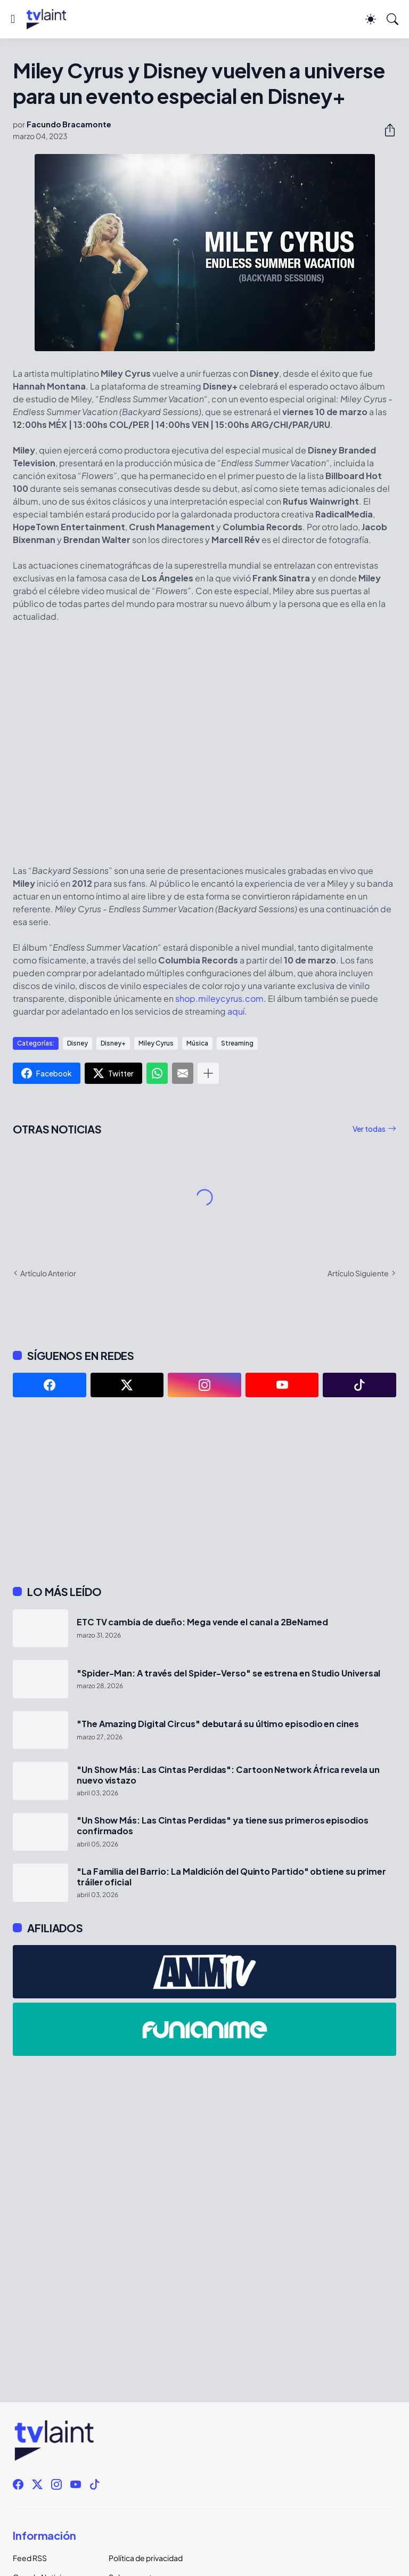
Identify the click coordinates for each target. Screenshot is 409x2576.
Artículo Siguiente (358, 1273)
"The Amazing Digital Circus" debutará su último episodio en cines (218, 1724)
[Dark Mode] (370, 19)
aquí (235, 1011)
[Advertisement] (204, 1491)
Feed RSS (30, 2558)
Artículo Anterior (48, 1273)
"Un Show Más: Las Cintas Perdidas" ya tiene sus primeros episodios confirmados (223, 1825)
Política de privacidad (146, 2558)
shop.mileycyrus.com (219, 998)
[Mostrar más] (208, 1073)
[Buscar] (392, 19)
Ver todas (369, 1128)
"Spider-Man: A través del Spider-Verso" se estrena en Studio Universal (228, 1673)
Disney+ (113, 1043)
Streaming (237, 1043)
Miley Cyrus (156, 1043)
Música (197, 1043)
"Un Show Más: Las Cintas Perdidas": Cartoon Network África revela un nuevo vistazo (228, 1775)
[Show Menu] (13, 19)
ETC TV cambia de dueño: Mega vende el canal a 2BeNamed (202, 1622)
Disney (77, 1043)
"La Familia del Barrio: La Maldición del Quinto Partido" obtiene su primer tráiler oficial (231, 1877)
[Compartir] (385, 130)
